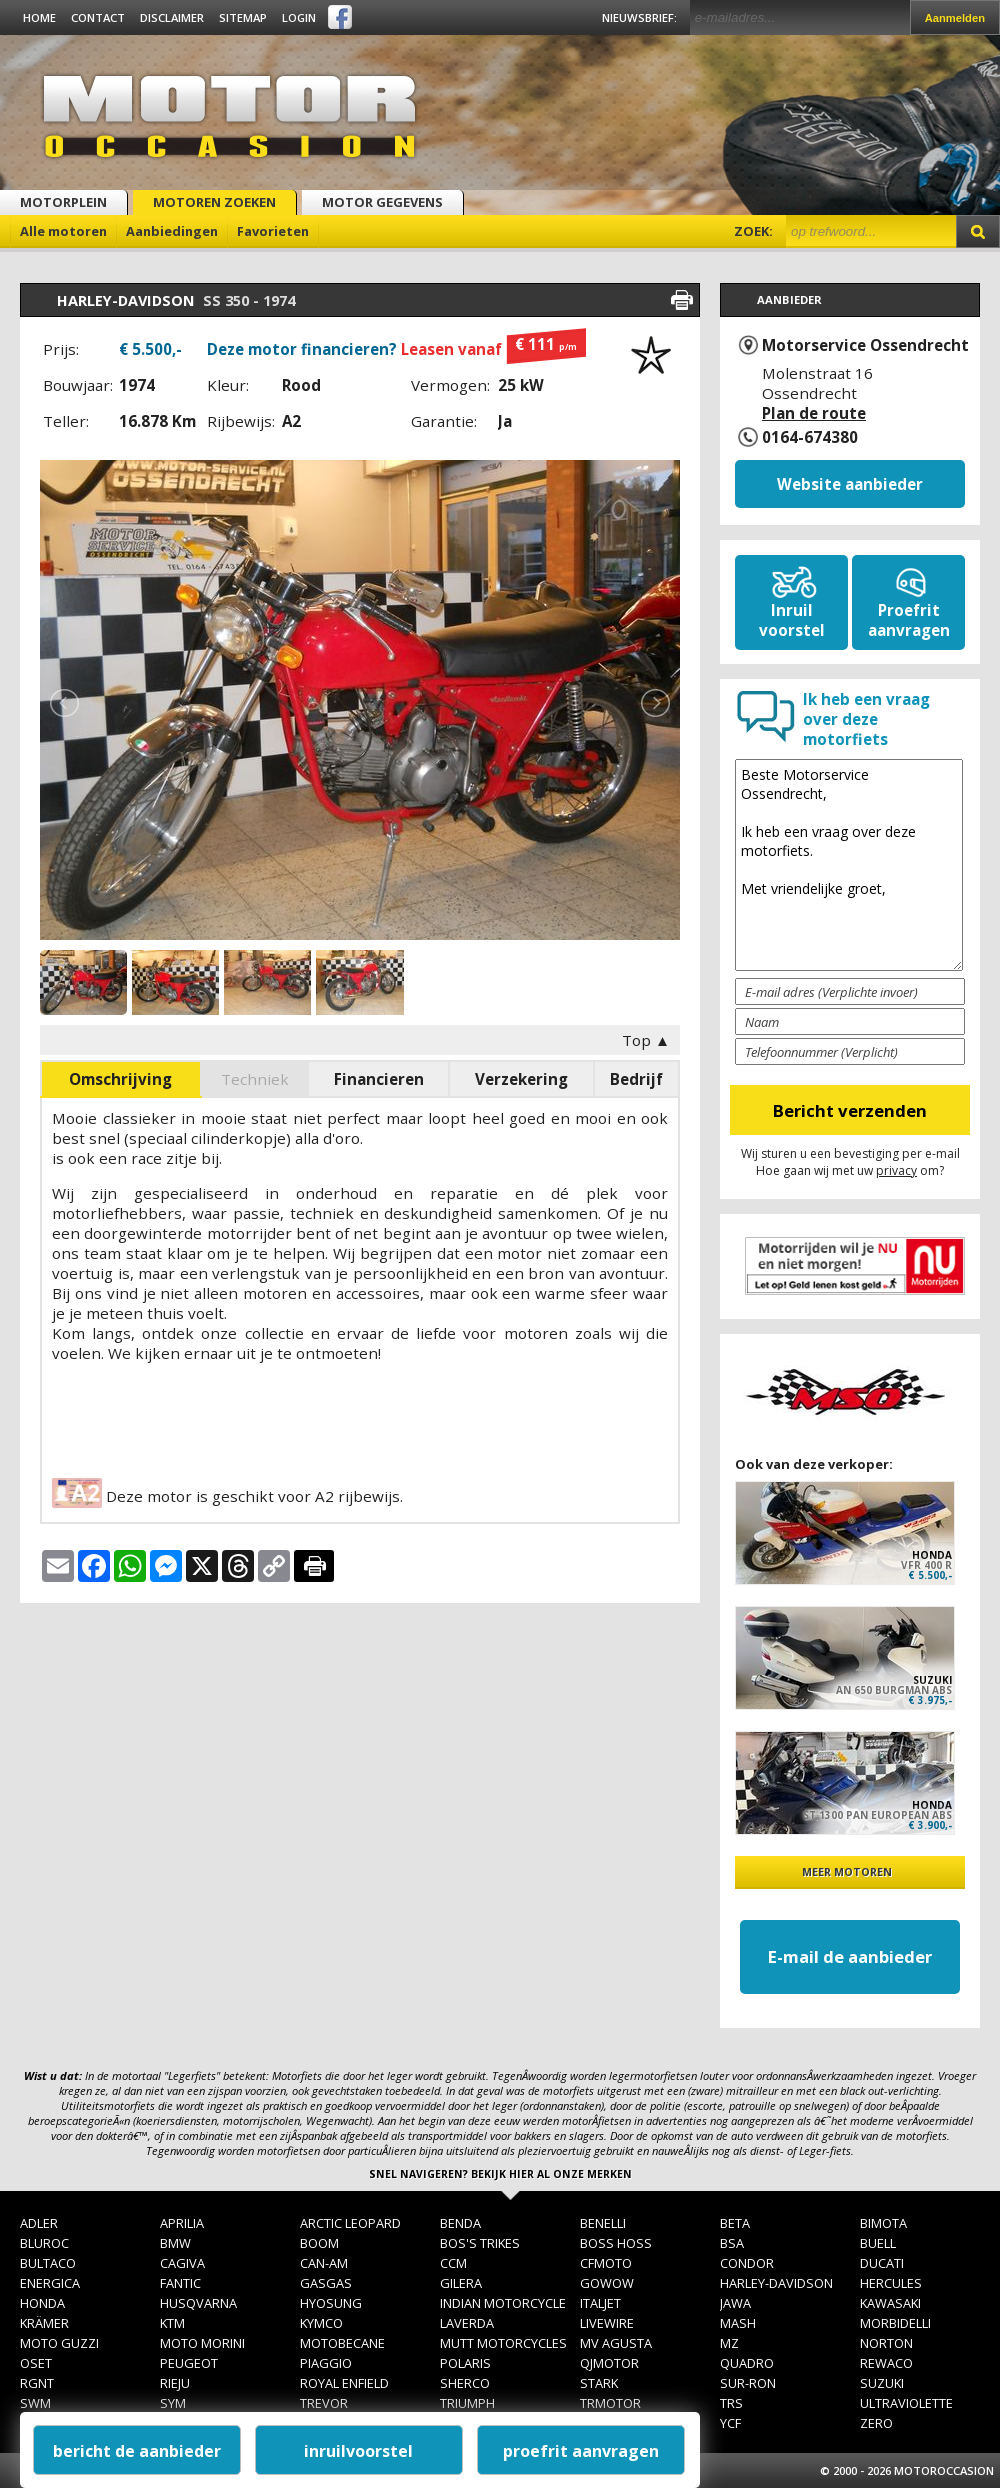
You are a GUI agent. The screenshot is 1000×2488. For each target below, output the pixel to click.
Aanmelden (955, 18)
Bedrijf (636, 1079)
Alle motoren (63, 231)
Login (299, 17)
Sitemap (243, 17)
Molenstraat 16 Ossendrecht (817, 393)
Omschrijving (120, 1079)
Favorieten (273, 231)
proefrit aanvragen (581, 2451)
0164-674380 (810, 437)
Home (39, 17)
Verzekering (521, 1079)
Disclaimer (172, 17)
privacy (896, 1170)
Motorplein (63, 202)
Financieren (379, 1079)
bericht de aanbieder (137, 2451)
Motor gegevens (382, 202)
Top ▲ (646, 1040)
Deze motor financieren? (396, 349)
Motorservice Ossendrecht (865, 345)
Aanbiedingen (172, 231)
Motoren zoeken (214, 202)
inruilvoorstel (358, 2451)
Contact (98, 17)
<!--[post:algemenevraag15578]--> (849, 865)
